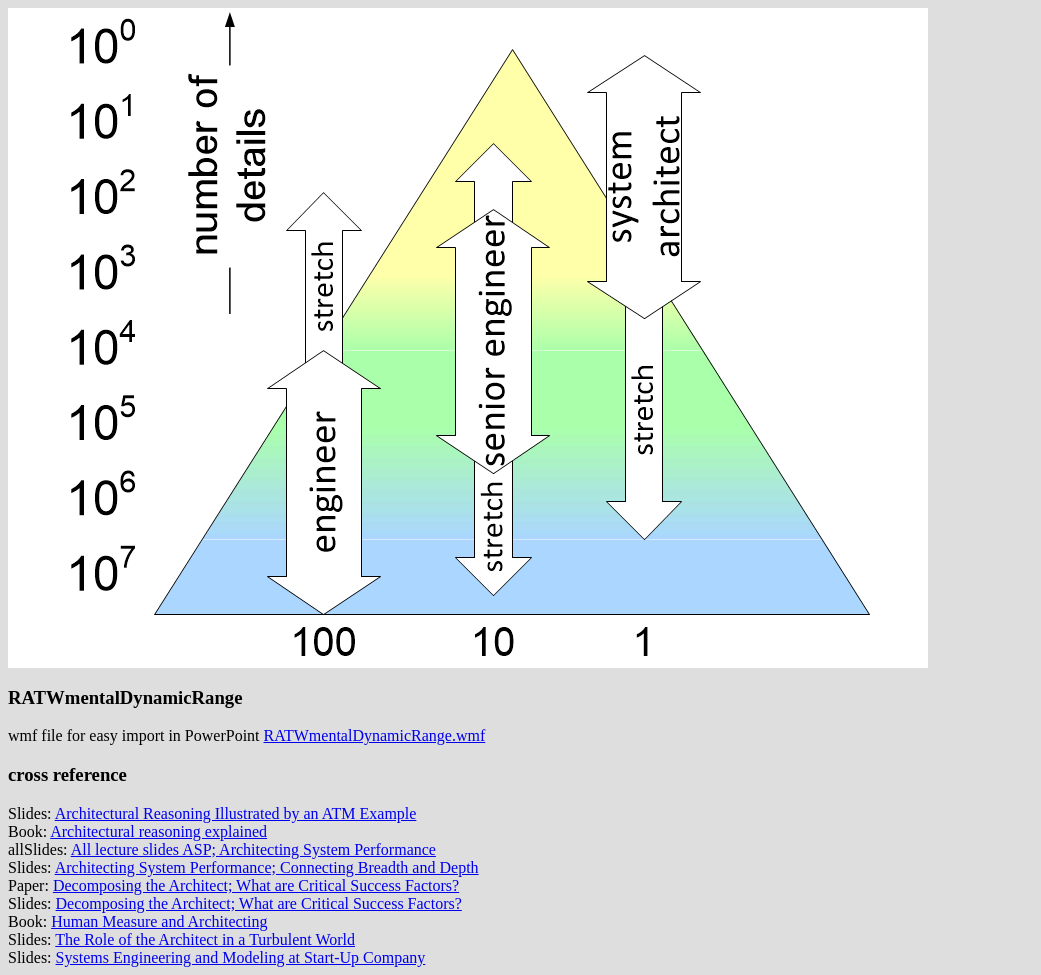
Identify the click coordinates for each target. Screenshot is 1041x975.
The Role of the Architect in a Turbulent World (205, 939)
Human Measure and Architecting (159, 921)
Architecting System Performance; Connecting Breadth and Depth (267, 867)
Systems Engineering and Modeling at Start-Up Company (241, 957)
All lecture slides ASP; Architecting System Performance (253, 849)
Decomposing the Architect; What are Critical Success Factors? (256, 885)
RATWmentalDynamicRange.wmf (375, 735)
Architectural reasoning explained (158, 831)
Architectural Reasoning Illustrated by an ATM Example (236, 813)
